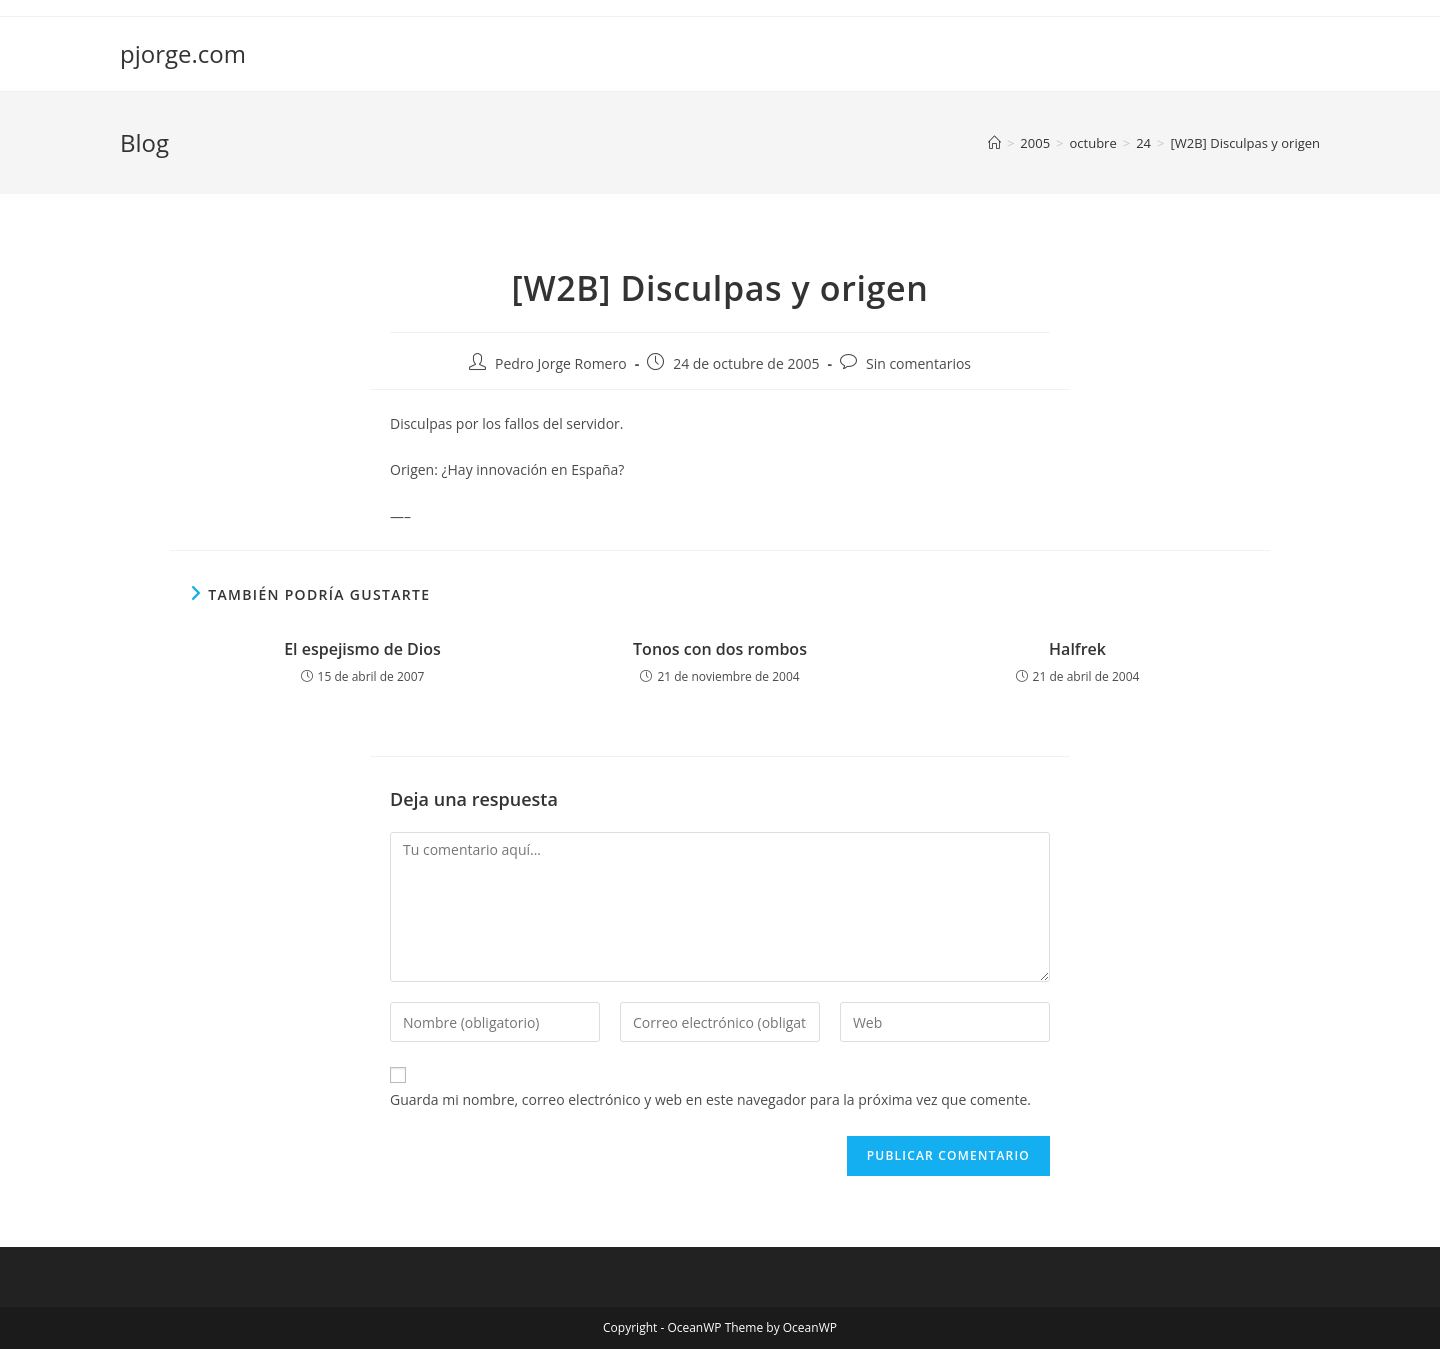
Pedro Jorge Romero (561, 363)
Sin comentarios (918, 363)
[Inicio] (994, 143)
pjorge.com (183, 53)
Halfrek (1077, 649)
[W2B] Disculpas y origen (1246, 143)
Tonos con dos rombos (720, 649)
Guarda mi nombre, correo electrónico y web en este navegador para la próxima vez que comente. (710, 1099)
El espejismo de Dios (362, 649)
